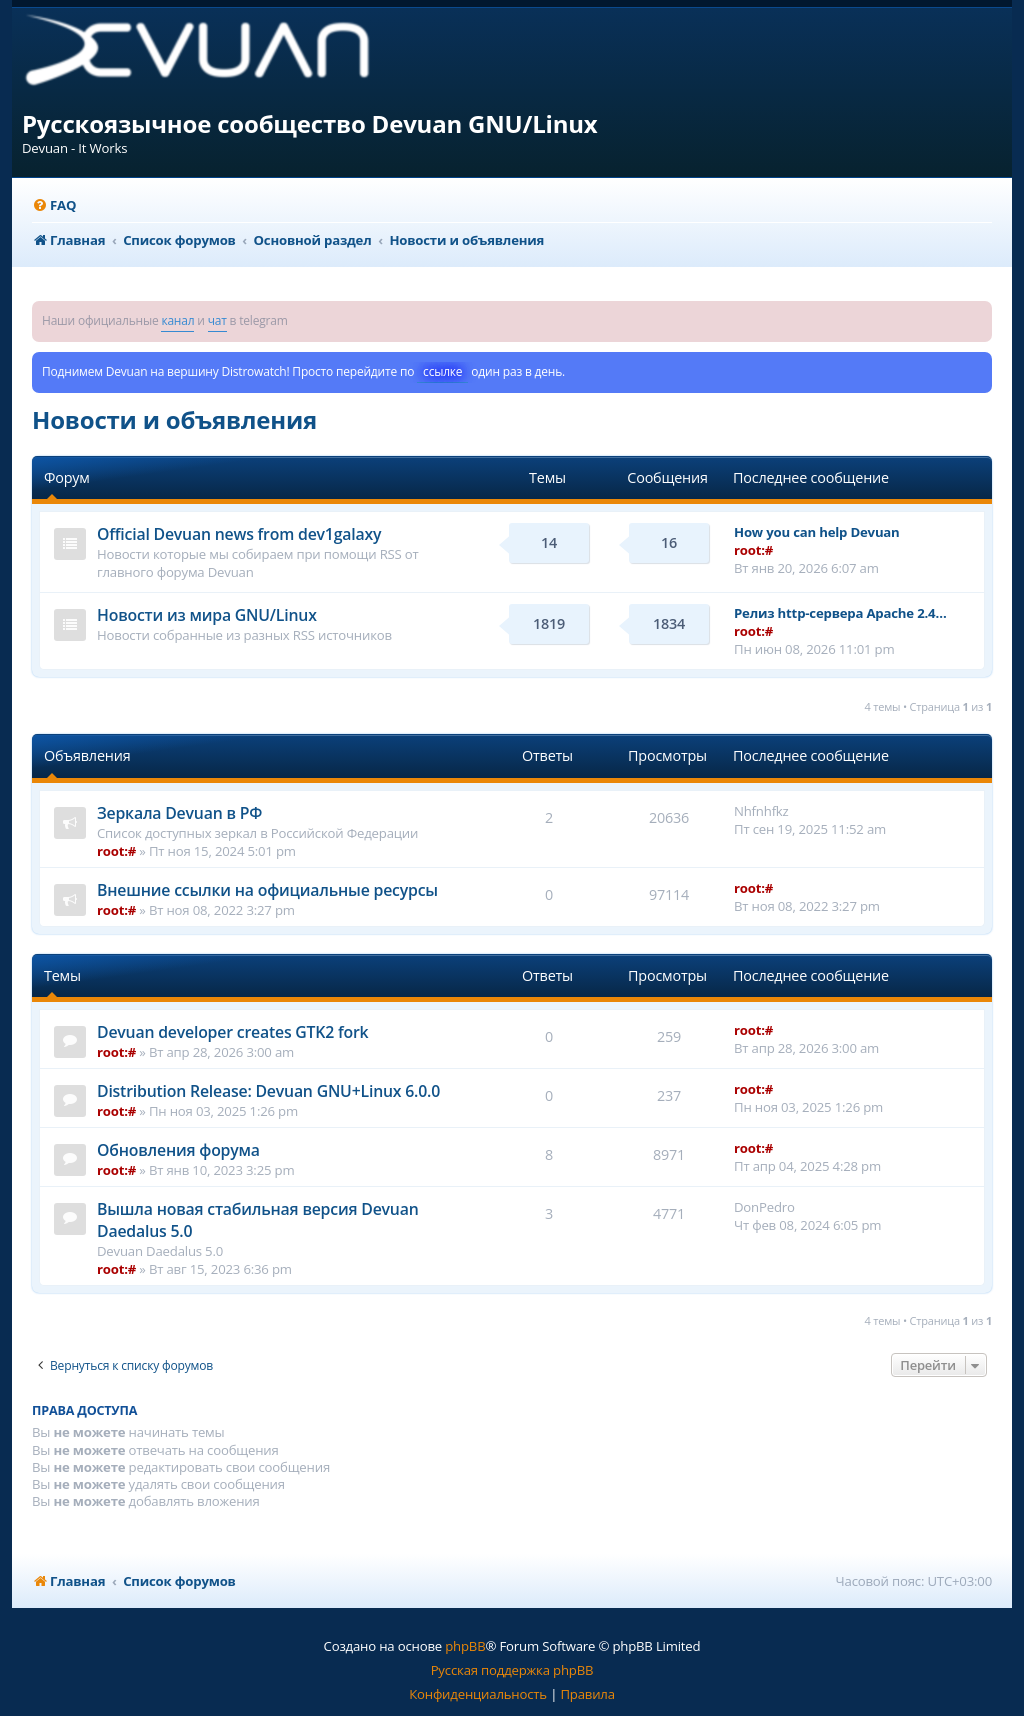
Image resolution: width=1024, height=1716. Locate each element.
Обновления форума (178, 1150)
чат (217, 320)
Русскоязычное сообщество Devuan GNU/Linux (310, 123)
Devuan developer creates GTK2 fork (232, 1032)
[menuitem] (54, 205)
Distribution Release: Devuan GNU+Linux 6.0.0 (268, 1091)
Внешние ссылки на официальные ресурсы (267, 890)
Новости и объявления (174, 419)
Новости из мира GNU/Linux (207, 615)
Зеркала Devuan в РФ (179, 813)
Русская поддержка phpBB (512, 1670)
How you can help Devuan (817, 532)
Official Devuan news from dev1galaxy (239, 534)
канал (177, 320)
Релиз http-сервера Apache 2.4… (840, 613)
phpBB (465, 1646)
